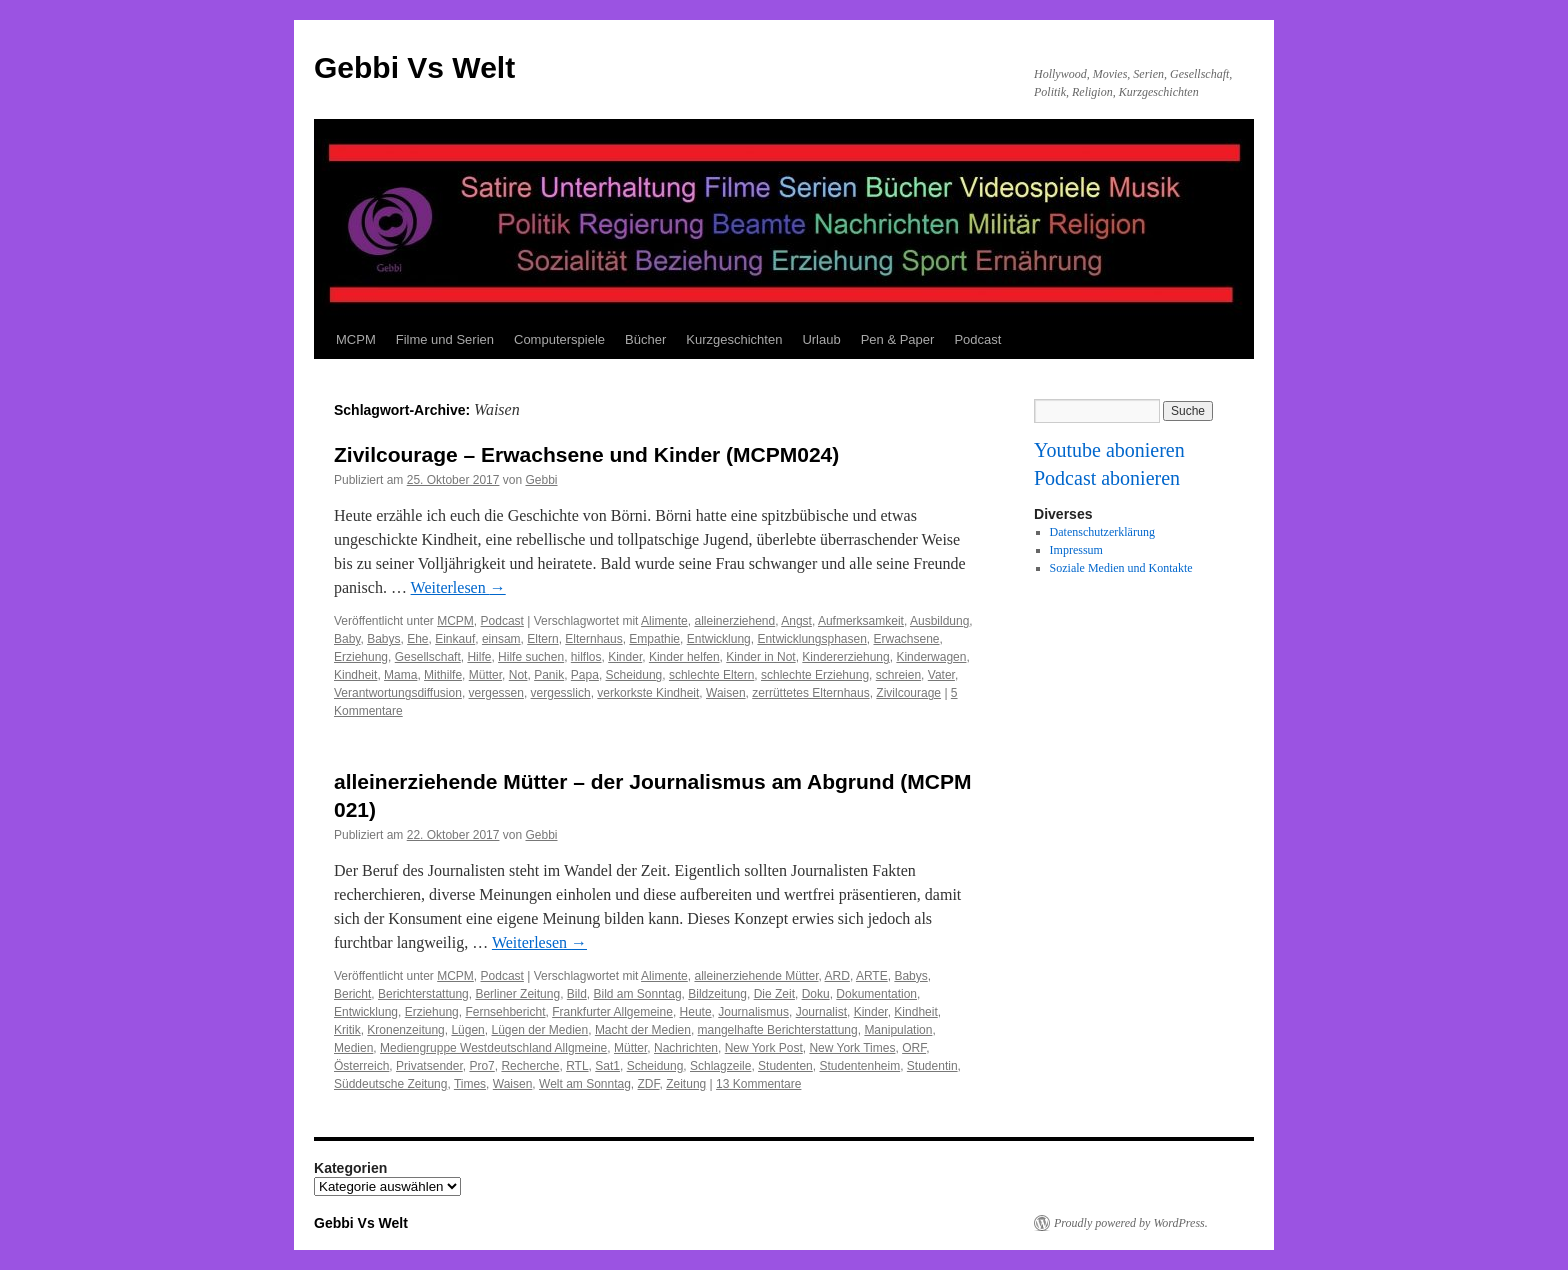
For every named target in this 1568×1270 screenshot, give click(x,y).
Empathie (654, 639)
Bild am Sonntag (638, 994)
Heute (696, 1012)
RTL (577, 1066)
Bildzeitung (717, 994)
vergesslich (561, 693)
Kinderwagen (931, 657)
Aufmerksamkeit (861, 621)
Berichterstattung (423, 994)
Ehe (417, 639)
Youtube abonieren (1109, 450)
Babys (383, 639)
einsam (501, 639)
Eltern (542, 639)
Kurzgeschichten (734, 339)
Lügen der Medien (539, 1030)
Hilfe (479, 657)
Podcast (977, 339)
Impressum (1076, 550)
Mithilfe (443, 675)
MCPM (356, 339)
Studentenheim (859, 1066)
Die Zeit (774, 994)
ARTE (872, 976)
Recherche (530, 1066)
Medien (353, 1048)
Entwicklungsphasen (811, 639)
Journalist (821, 1012)
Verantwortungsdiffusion (398, 693)
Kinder (625, 657)
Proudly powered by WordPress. (1131, 1223)
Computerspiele (559, 339)
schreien (898, 675)
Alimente (664, 621)
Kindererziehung (845, 657)
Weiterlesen (458, 587)
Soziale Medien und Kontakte (1121, 568)
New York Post (764, 1048)
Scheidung (634, 675)
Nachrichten (686, 1048)
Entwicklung (719, 639)
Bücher (645, 339)
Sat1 (607, 1066)
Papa (585, 675)
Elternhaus (593, 639)
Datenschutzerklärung (1102, 532)
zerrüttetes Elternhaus (810, 693)
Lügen (467, 1030)
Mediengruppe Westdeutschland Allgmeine (493, 1048)
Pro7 (481, 1066)
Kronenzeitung (405, 1030)
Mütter (485, 675)
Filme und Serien (445, 339)
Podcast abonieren (1107, 478)
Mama (400, 675)
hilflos (586, 657)
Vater (941, 675)
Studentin (932, 1066)
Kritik (347, 1030)
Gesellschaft (428, 657)
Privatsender (429, 1066)
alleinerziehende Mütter (756, 976)
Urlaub (821, 339)
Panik (549, 675)
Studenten (785, 1066)
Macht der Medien (643, 1030)
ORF (914, 1048)
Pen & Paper (898, 339)
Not (518, 675)
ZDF (649, 1084)
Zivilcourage (908, 693)
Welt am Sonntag (585, 1084)
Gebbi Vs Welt (414, 67)
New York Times (852, 1048)
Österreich (361, 1066)
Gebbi (541, 480)
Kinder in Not (760, 657)
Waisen (726, 693)
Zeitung (686, 1084)
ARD (837, 976)
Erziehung (361, 657)
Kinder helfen (684, 657)
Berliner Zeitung (517, 994)
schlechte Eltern (711, 675)
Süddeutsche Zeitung (390, 1084)
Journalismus (753, 1012)
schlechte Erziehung (815, 675)
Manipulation (898, 1030)
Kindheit (355, 675)
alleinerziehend (734, 621)
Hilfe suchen (531, 657)
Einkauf (455, 639)
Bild (577, 994)
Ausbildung (939, 621)
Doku (816, 994)
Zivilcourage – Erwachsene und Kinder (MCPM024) (586, 454)
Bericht (352, 994)
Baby (347, 639)
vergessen (496, 693)
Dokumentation (876, 994)
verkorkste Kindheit (648, 693)
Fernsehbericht (505, 1012)
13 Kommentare (758, 1084)
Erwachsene (907, 639)
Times (470, 1084)
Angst (796, 621)
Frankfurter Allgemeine (612, 1012)
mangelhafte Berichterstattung (778, 1030)
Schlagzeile (720, 1066)
